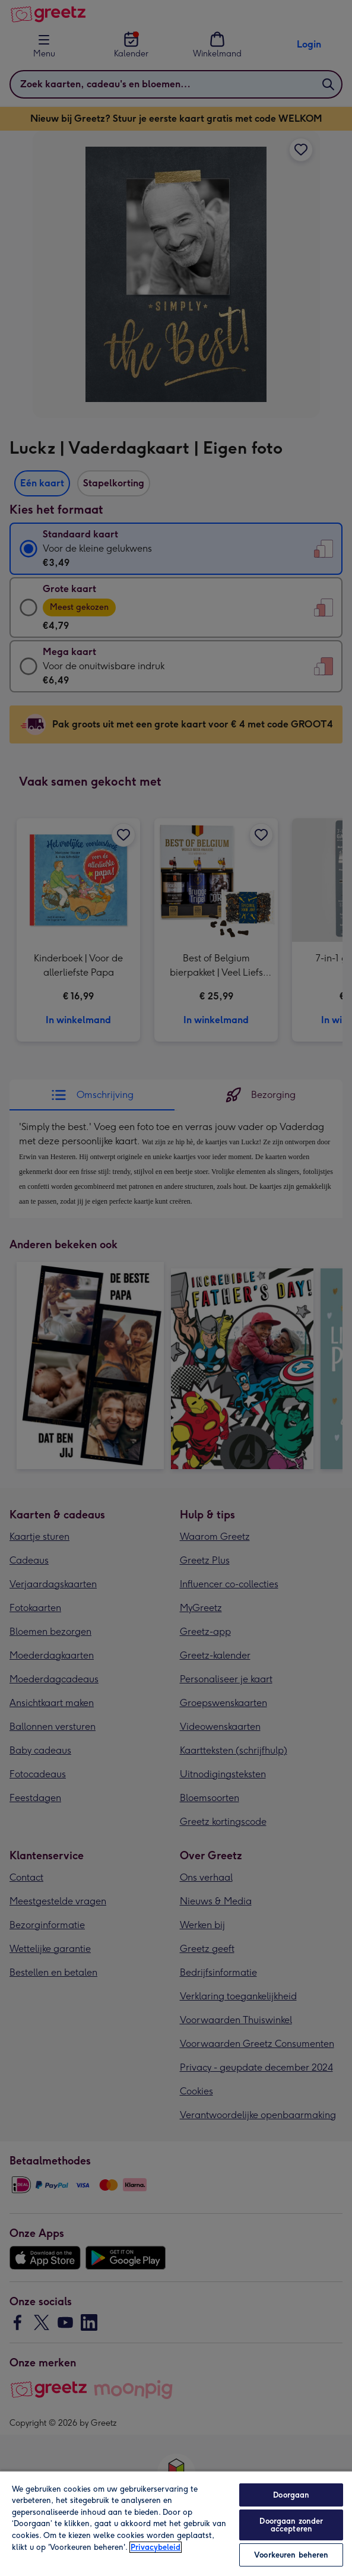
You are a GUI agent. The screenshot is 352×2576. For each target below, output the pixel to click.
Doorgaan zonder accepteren (291, 2525)
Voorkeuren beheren (291, 2554)
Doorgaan (291, 2494)
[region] (176, 2523)
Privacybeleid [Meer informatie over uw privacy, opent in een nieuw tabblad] (155, 2547)
